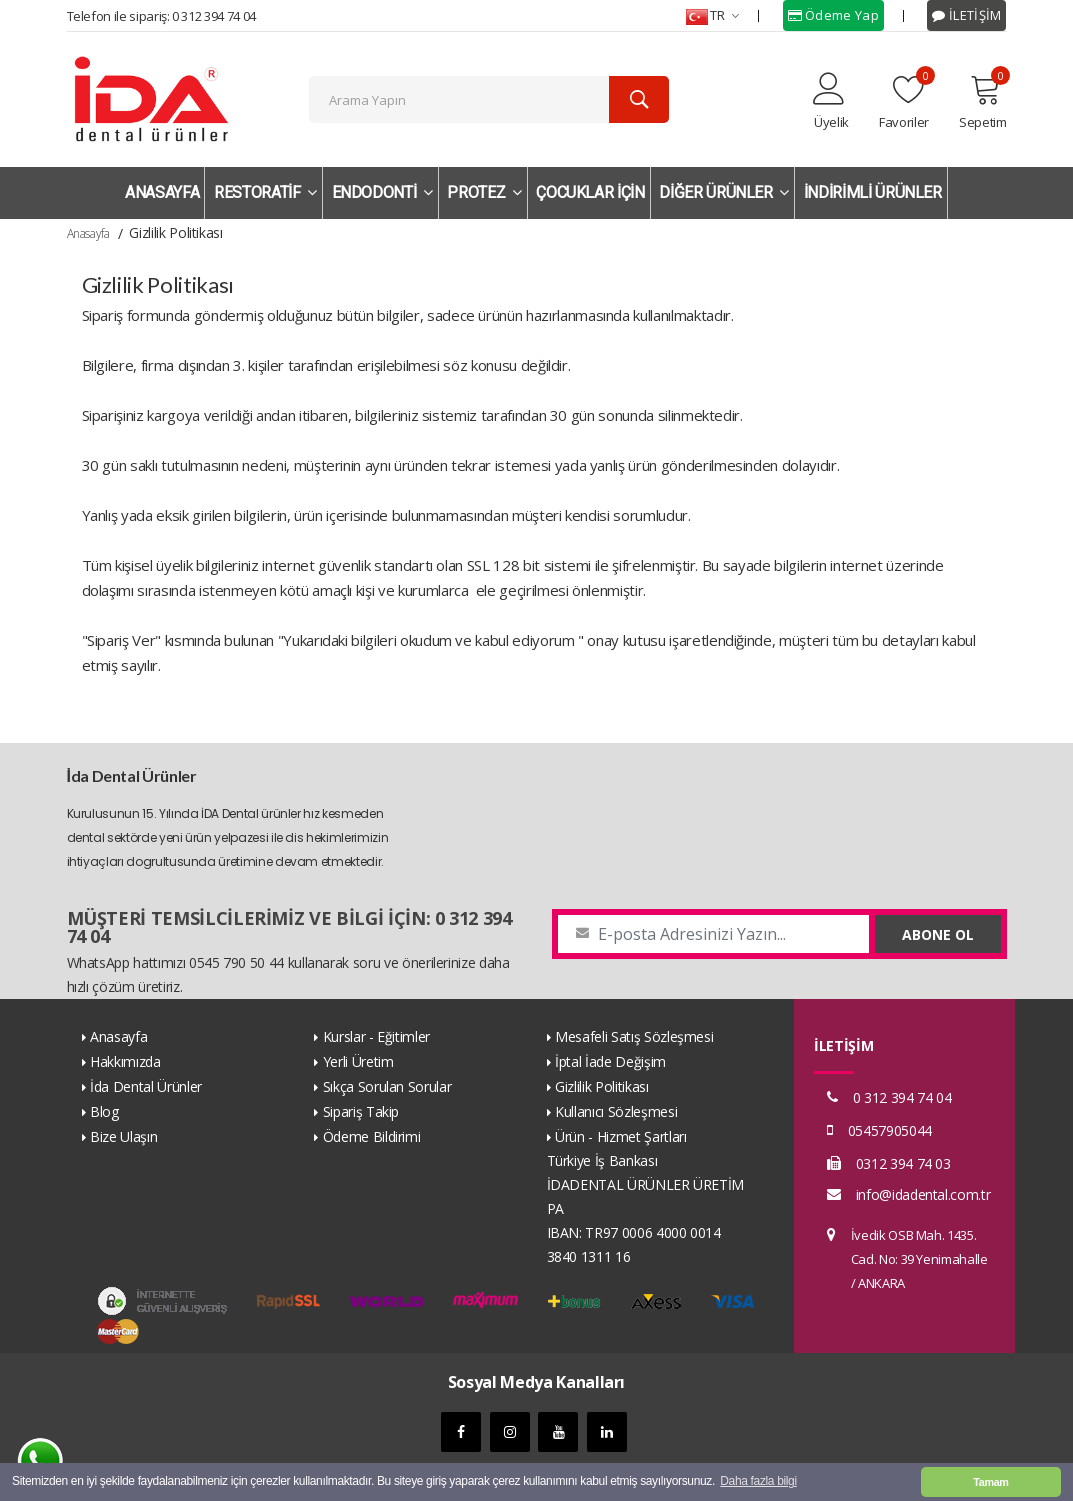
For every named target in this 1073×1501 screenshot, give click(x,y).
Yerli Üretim (358, 1061)
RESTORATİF (265, 192)
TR (712, 15)
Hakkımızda (125, 1061)
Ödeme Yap (833, 15)
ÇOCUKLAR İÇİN (590, 192)
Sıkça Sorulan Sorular (387, 1086)
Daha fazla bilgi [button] (758, 1482)
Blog (104, 1111)
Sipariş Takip (361, 1111)
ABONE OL (938, 934)
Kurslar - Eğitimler (376, 1036)
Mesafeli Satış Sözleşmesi (634, 1036)
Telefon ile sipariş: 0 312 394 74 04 (161, 16)
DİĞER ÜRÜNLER (724, 192)
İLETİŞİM (966, 15)
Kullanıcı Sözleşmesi (616, 1111)
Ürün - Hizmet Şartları (620, 1136)
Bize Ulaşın (123, 1136)
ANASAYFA (162, 192)
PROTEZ (484, 192)
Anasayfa (88, 233)
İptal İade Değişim (610, 1061)
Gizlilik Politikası (601, 1086)
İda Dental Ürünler (146, 1086)
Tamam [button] (990, 1482)
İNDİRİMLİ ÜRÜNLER (873, 192)
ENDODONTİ (382, 192)
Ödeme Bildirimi (372, 1136)
